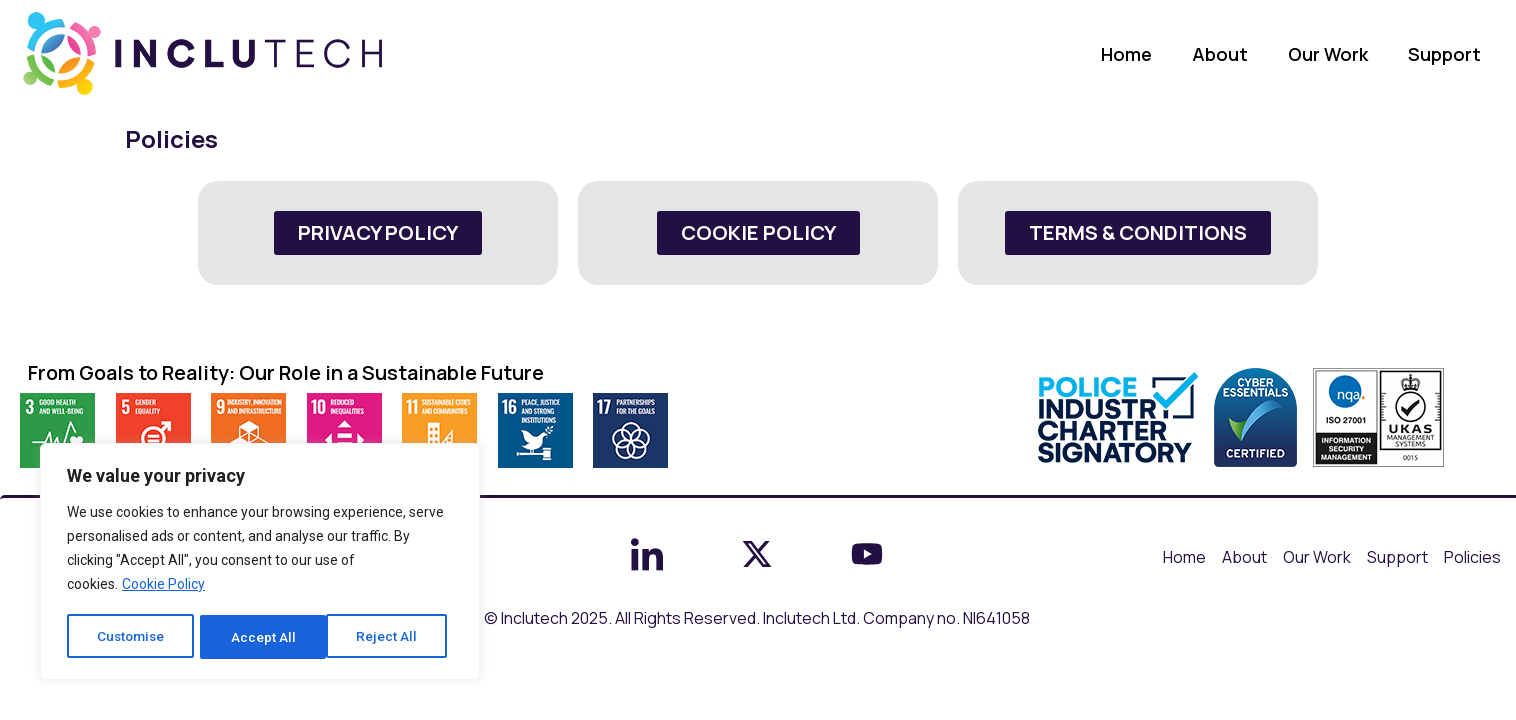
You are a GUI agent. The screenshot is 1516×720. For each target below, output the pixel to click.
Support (1444, 54)
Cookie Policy (163, 587)
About (1220, 54)
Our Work (1328, 54)
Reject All (263, 637)
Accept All (391, 637)
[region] (260, 563)
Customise (131, 637)
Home (1126, 54)
